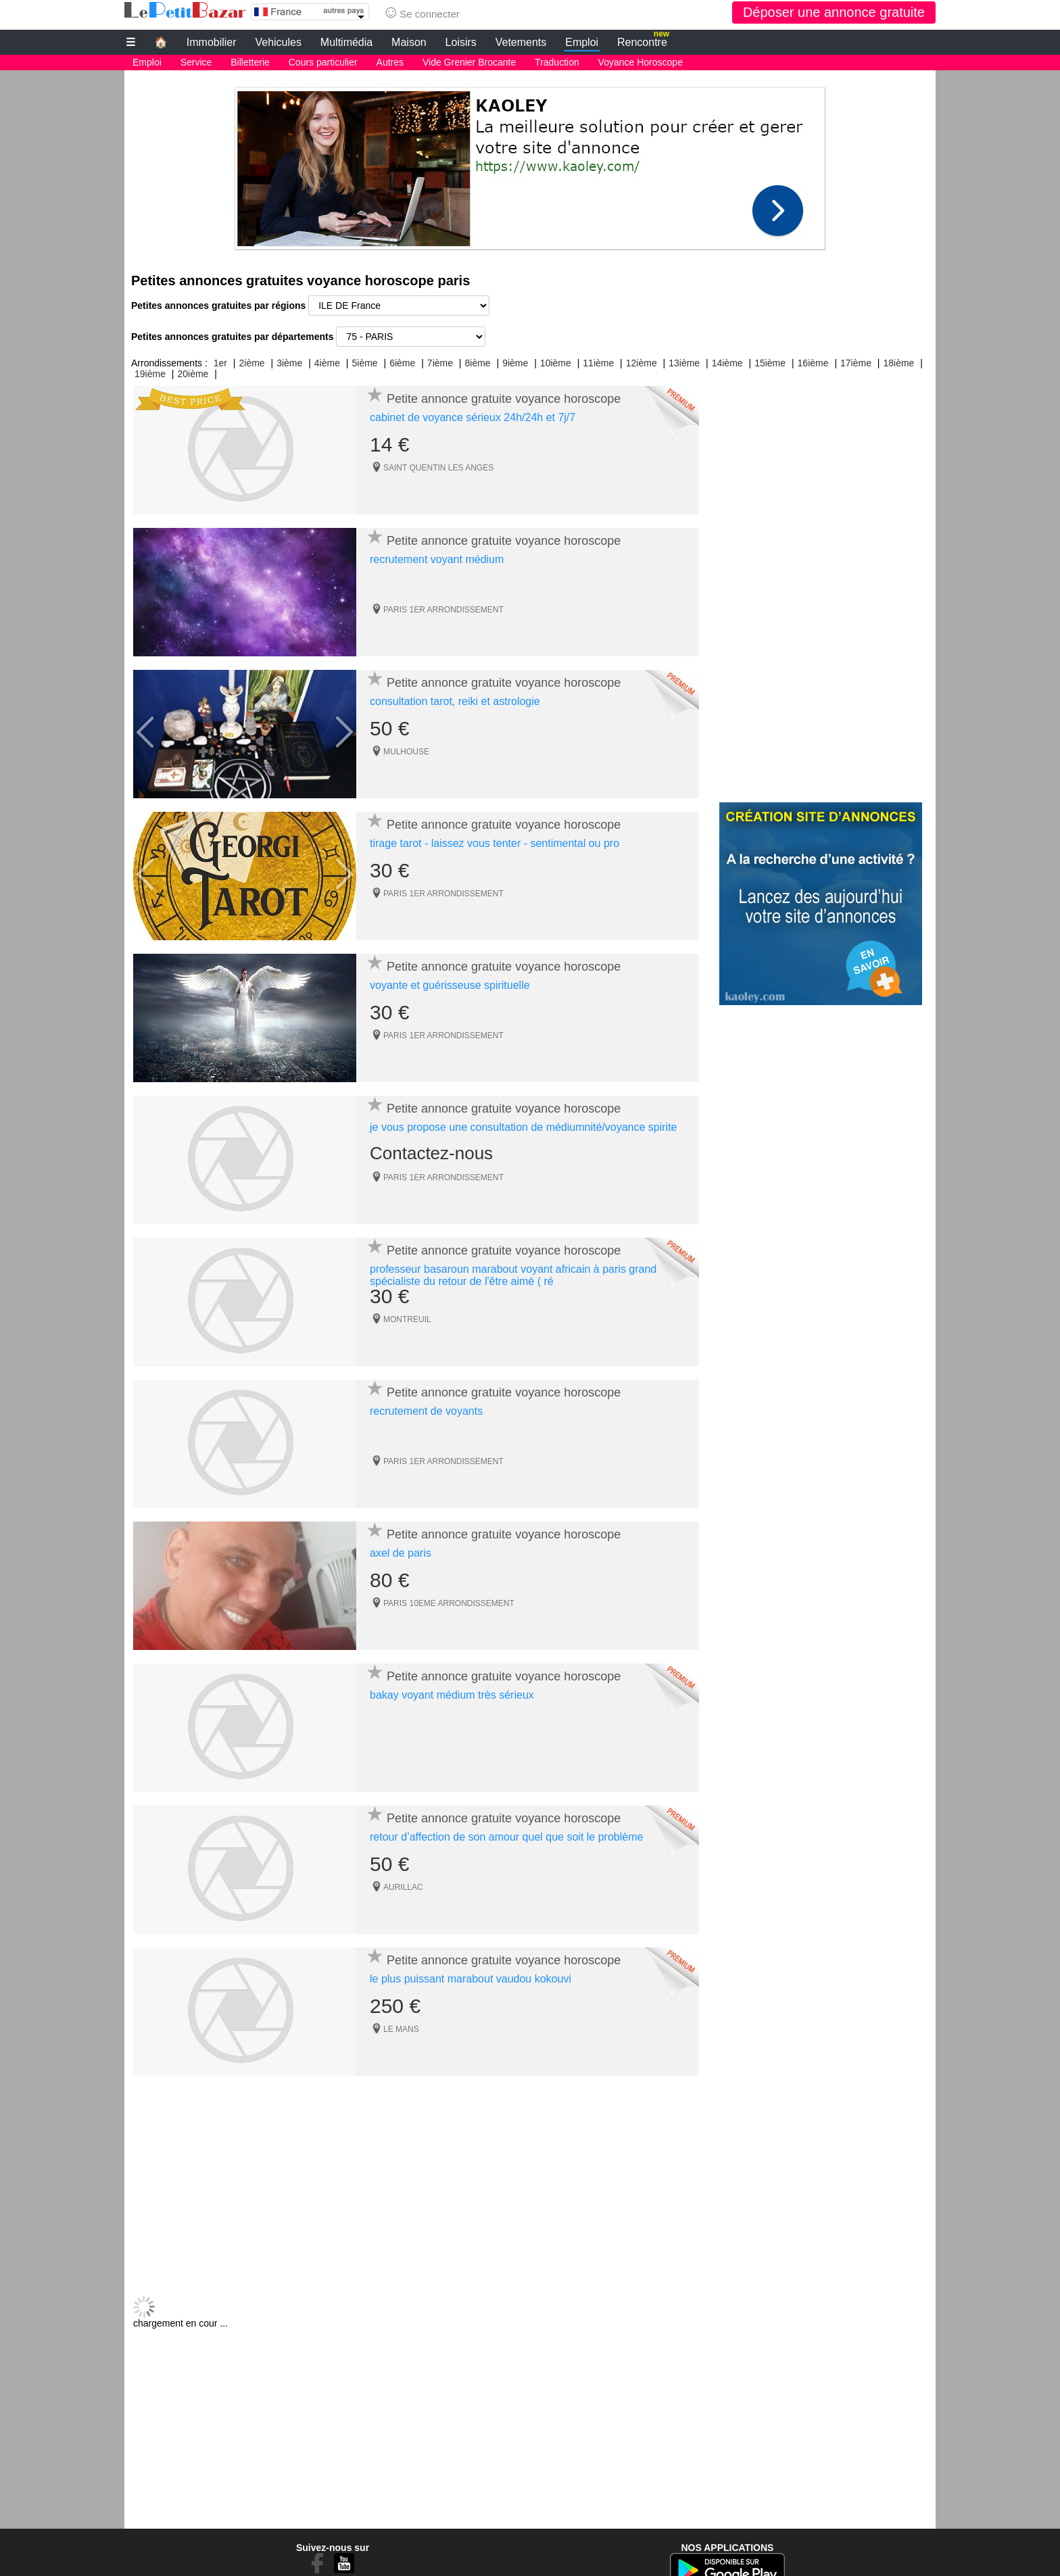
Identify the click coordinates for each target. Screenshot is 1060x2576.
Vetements (521, 42)
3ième (289, 363)
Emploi (581, 42)
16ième (813, 363)
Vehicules (278, 42)
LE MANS (401, 2029)
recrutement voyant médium (437, 559)
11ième (598, 363)
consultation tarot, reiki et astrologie (455, 701)
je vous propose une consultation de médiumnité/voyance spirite (523, 1127)
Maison (409, 42)
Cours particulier (323, 62)
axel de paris (400, 1553)
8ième (478, 363)
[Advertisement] (530, 165)
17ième (855, 363)
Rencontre (643, 40)
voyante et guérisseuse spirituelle (450, 985)
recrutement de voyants (426, 1411)
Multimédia (346, 42)
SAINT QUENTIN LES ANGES (438, 467)
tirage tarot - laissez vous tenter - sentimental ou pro (494, 843)
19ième (150, 373)
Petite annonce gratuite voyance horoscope (504, 399)
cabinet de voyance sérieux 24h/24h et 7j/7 (472, 417)
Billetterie (250, 62)
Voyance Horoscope (640, 62)
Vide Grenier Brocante (469, 62)
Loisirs (461, 42)
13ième (684, 363)
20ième (192, 373)
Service (196, 62)
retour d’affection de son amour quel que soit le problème (506, 1837)
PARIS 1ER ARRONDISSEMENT (443, 609)
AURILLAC (403, 1887)
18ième (898, 363)
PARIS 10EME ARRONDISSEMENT (448, 1603)
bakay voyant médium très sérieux (452, 1695)
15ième (770, 363)
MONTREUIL (407, 1319)
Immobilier (212, 42)
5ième (365, 363)
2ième (251, 363)
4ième (327, 363)
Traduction (557, 62)
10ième (555, 363)
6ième (402, 363)
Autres (390, 62)
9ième (515, 363)
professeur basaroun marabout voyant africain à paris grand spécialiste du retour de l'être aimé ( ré (513, 1275)
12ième (641, 363)
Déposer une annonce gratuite (834, 12)
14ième (727, 363)
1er (220, 363)
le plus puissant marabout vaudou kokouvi (470, 1979)
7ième (440, 363)
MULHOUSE (406, 751)
